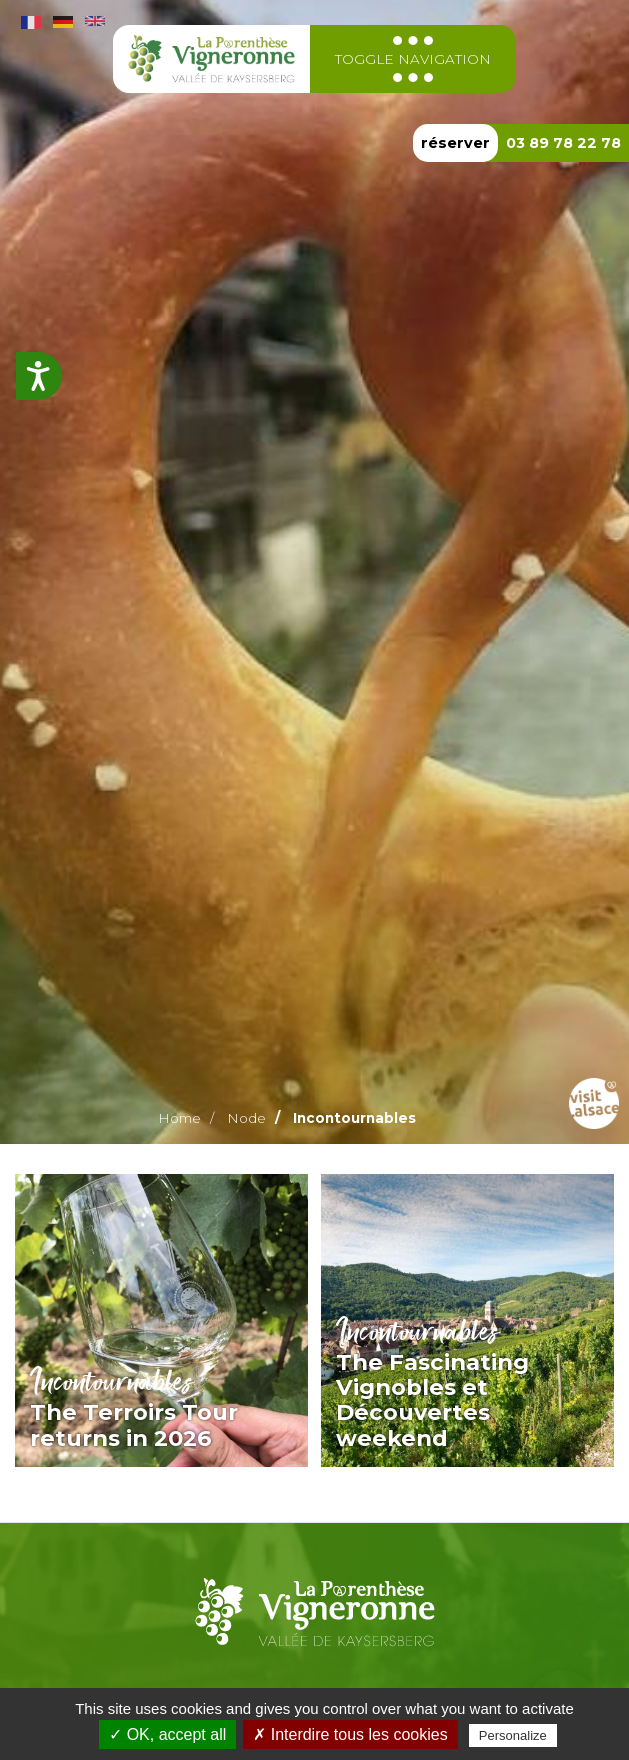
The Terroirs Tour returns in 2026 (134, 1424)
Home (179, 1118)
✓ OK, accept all (167, 1734)
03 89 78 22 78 (563, 143)
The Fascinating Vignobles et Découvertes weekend (432, 1400)
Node (246, 1118)
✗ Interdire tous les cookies (350, 1734)
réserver (455, 143)
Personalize (513, 1735)
